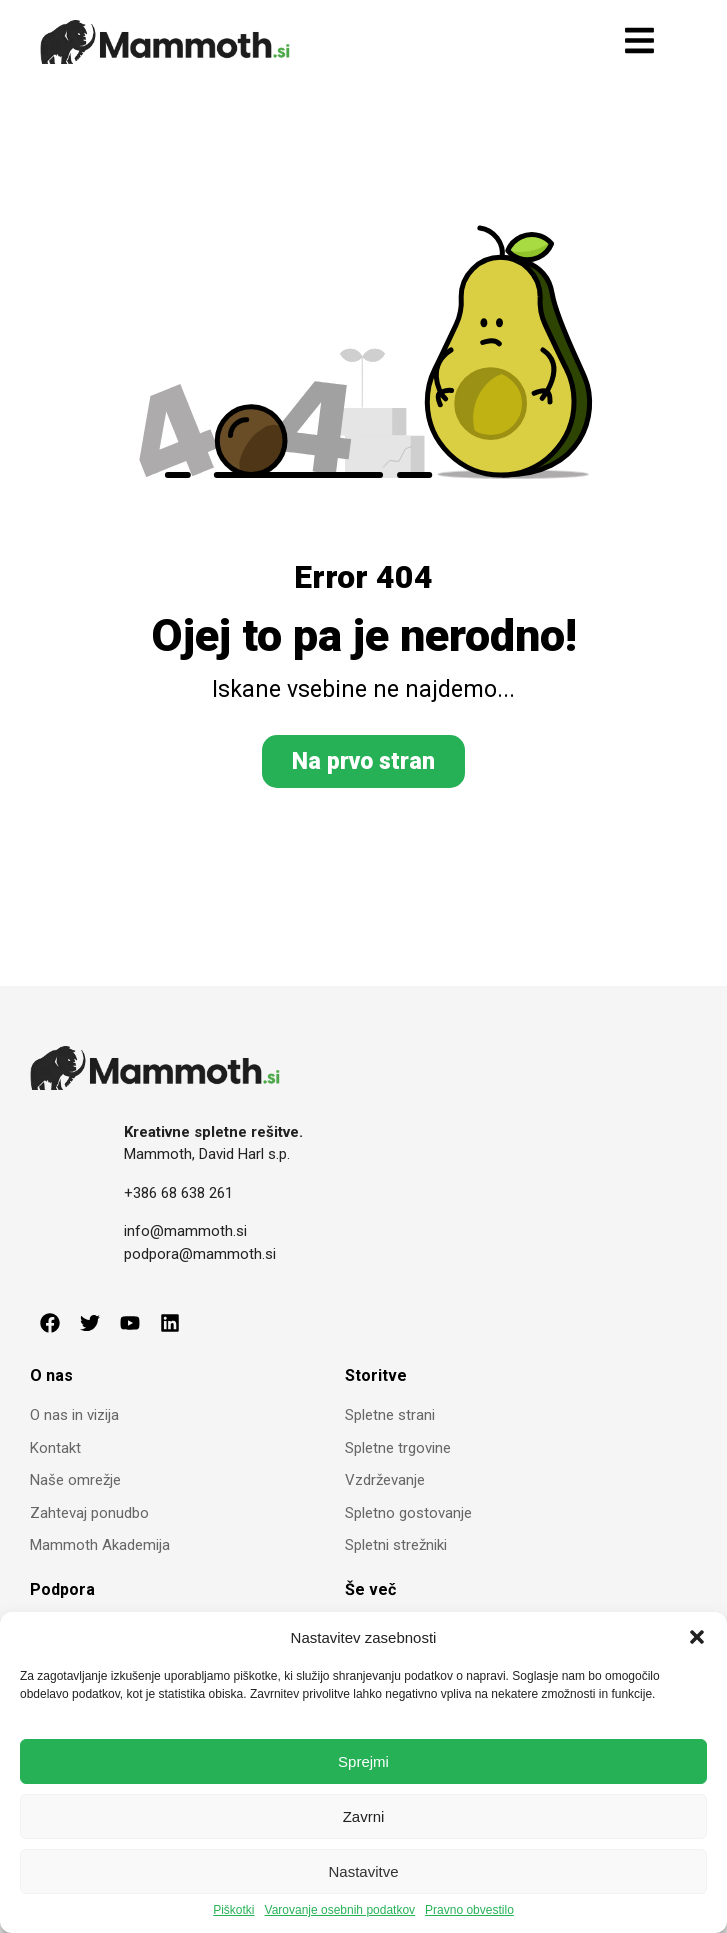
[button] (697, 1637)
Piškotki (233, 1910)
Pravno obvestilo (469, 1910)
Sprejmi (363, 1761)
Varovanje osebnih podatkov (340, 1910)
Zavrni (364, 1816)
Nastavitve (363, 1871)
